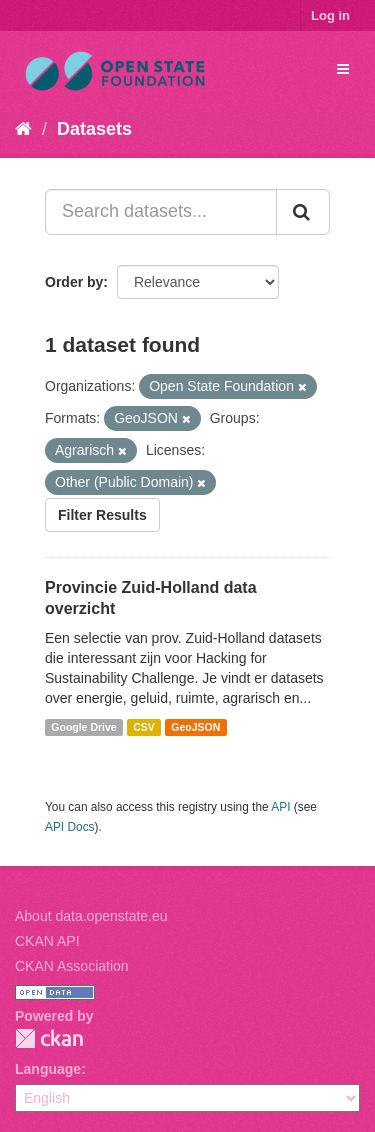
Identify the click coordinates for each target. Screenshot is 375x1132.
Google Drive (83, 727)
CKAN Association (72, 966)
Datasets (94, 129)
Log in (330, 15)
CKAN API (47, 941)
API (280, 807)
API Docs (70, 827)
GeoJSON (195, 727)
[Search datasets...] (161, 212)
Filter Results (102, 515)
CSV (144, 727)
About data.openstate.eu (91, 916)
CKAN (49, 1038)
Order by (74, 282)
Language (48, 1069)
